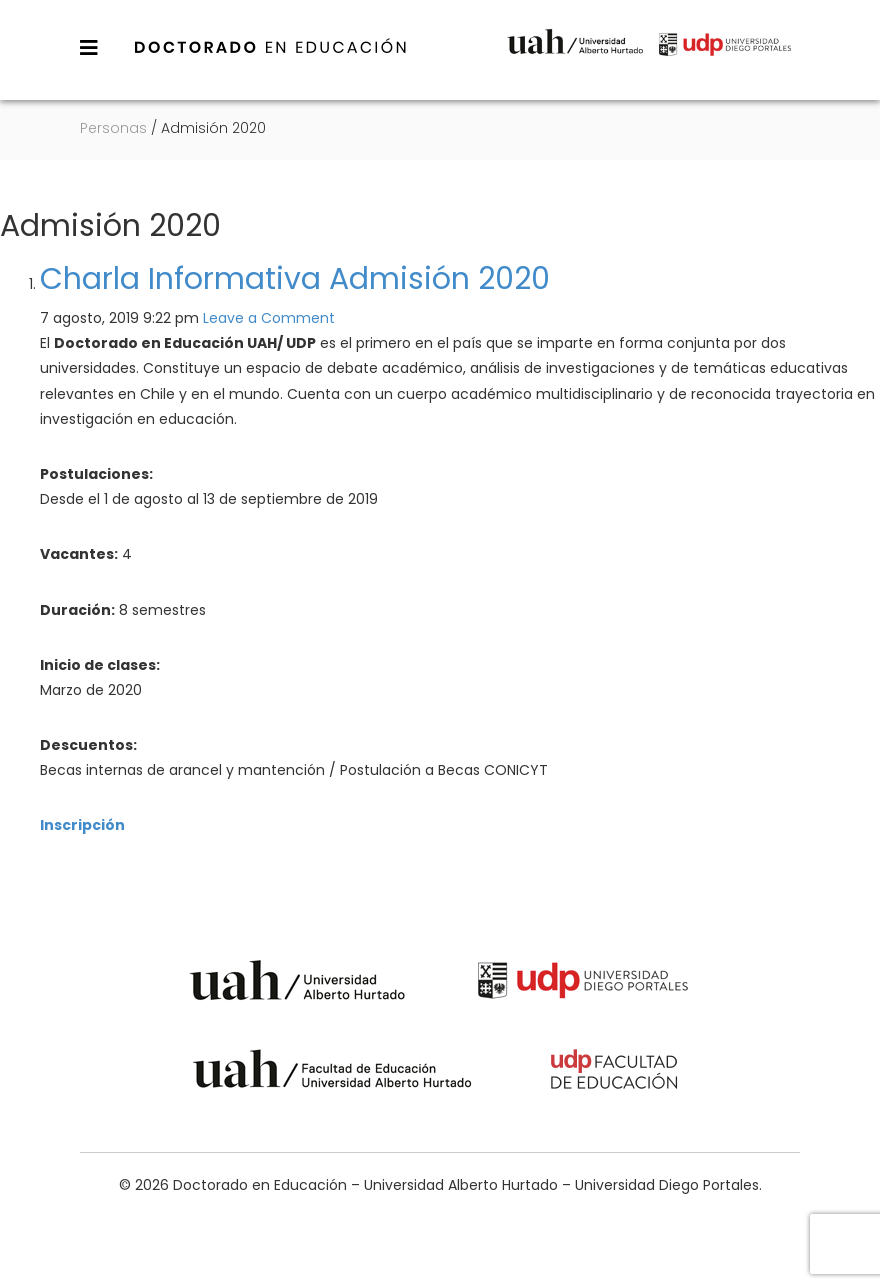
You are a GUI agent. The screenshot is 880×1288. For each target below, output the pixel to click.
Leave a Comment (269, 318)
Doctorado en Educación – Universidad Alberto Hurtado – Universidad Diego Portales (271, 47)
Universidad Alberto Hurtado (575, 57)
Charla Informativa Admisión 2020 (295, 279)
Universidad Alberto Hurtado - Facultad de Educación (332, 1072)
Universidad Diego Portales (725, 57)
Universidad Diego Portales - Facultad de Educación (615, 1072)
